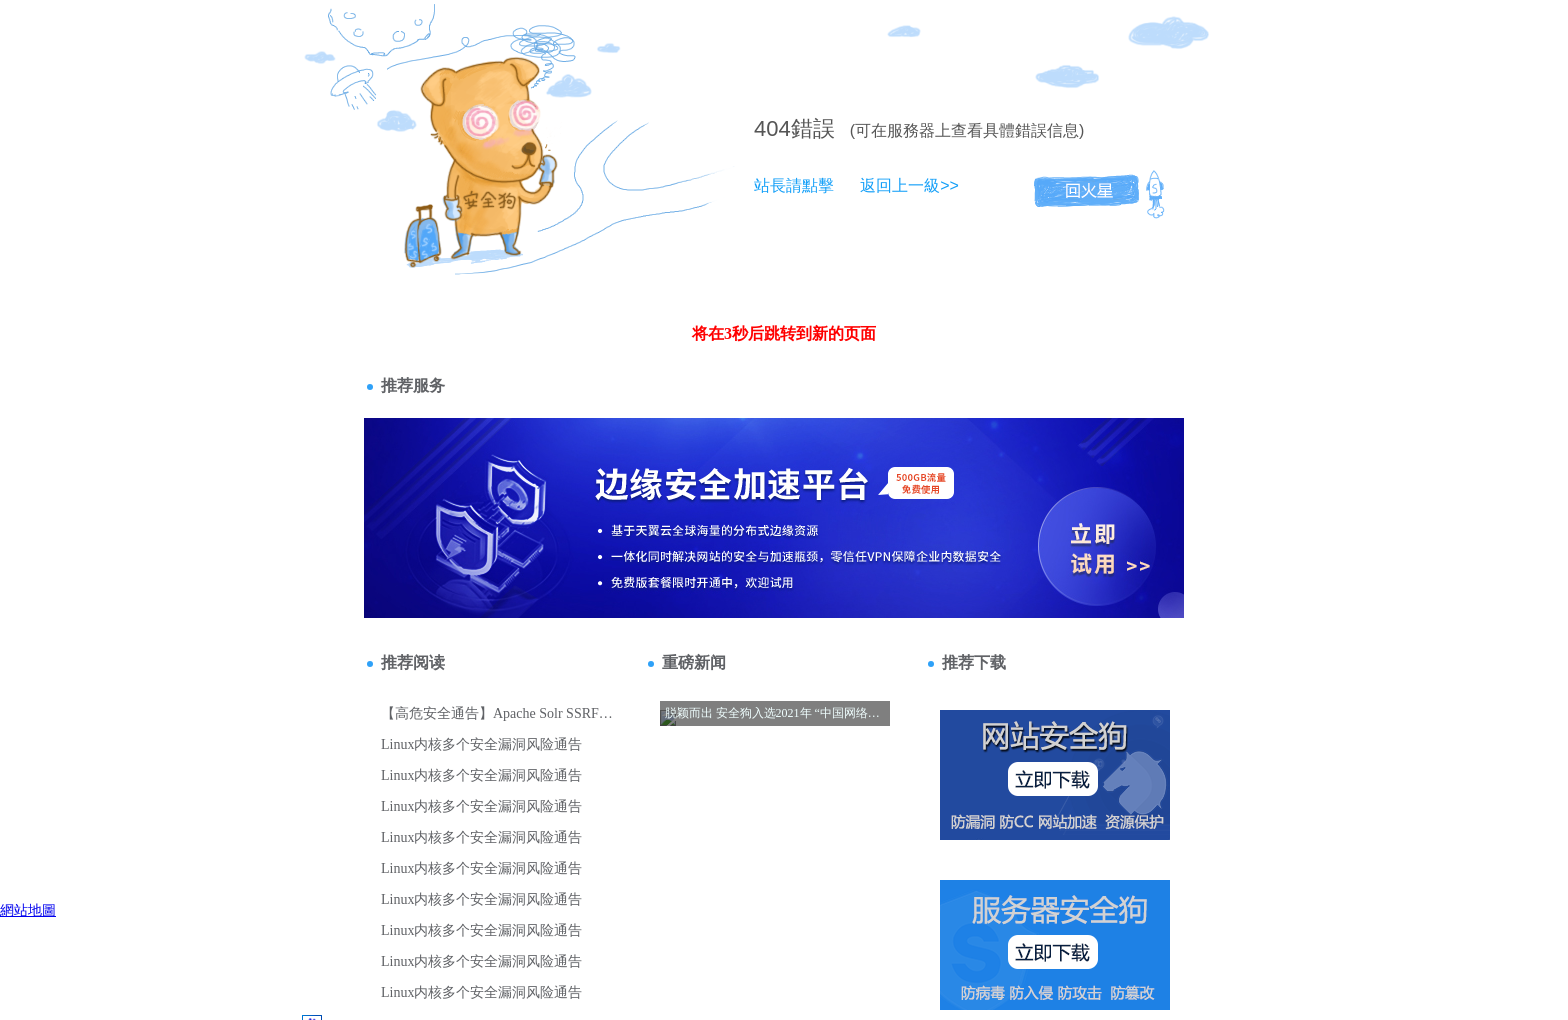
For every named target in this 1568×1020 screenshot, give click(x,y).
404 (772, 128)
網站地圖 (28, 910)
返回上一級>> (909, 185)
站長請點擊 (794, 185)
